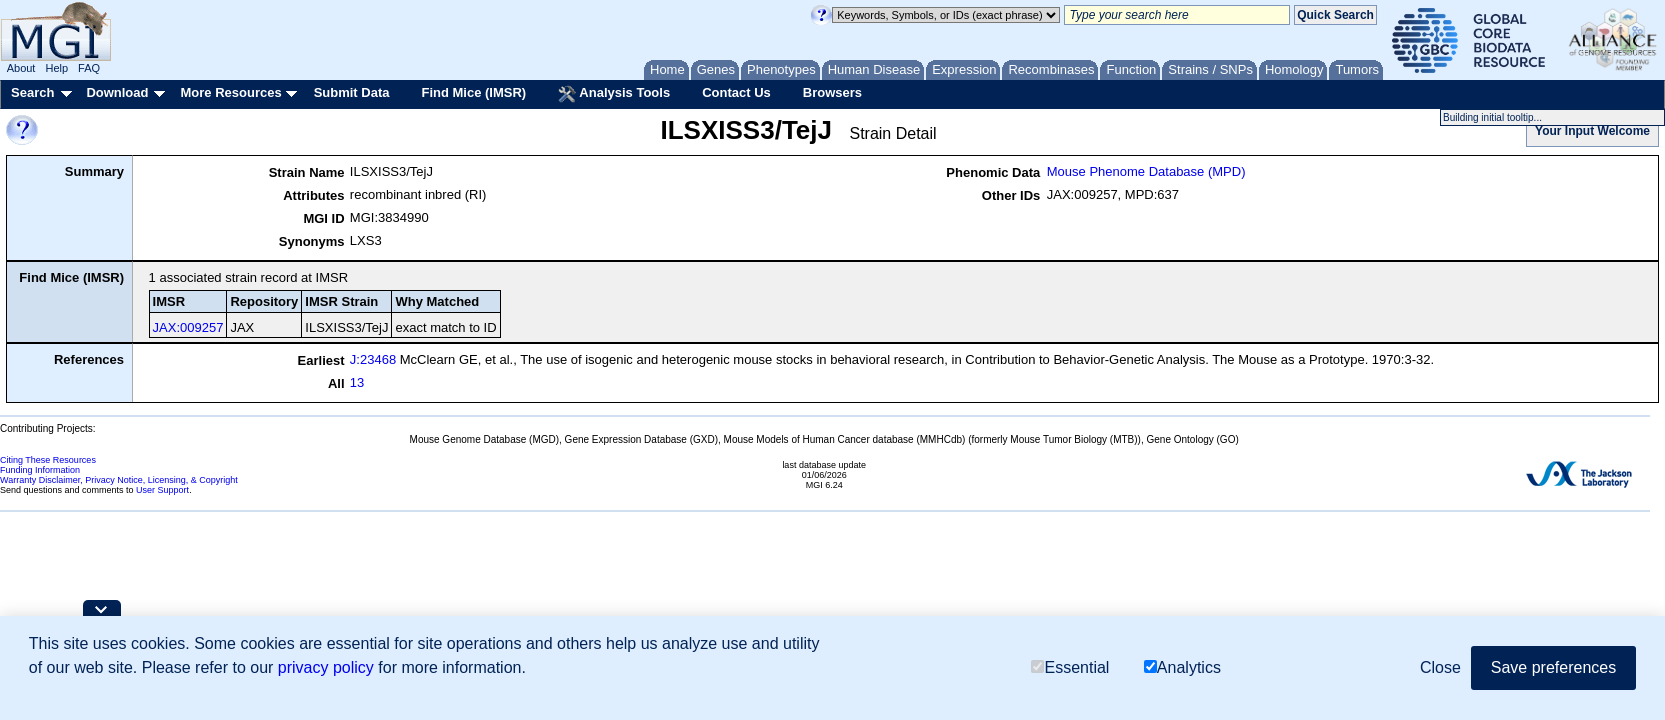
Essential (1070, 667)
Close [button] (1440, 667)
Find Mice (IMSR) (473, 92)
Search (32, 92)
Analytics (1182, 667)
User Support (162, 490)
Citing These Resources (48, 460)
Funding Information (40, 470)
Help (56, 68)
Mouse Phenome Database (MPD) (1146, 171)
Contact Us (736, 92)
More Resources (230, 92)
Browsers (832, 92)
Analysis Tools (614, 94)
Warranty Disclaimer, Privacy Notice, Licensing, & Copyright (119, 480)
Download (117, 92)
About (21, 68)
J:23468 (373, 359)
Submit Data (352, 92)
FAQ (89, 68)
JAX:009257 (188, 327)
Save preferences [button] (1553, 667)
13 (357, 382)
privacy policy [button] (326, 667)
